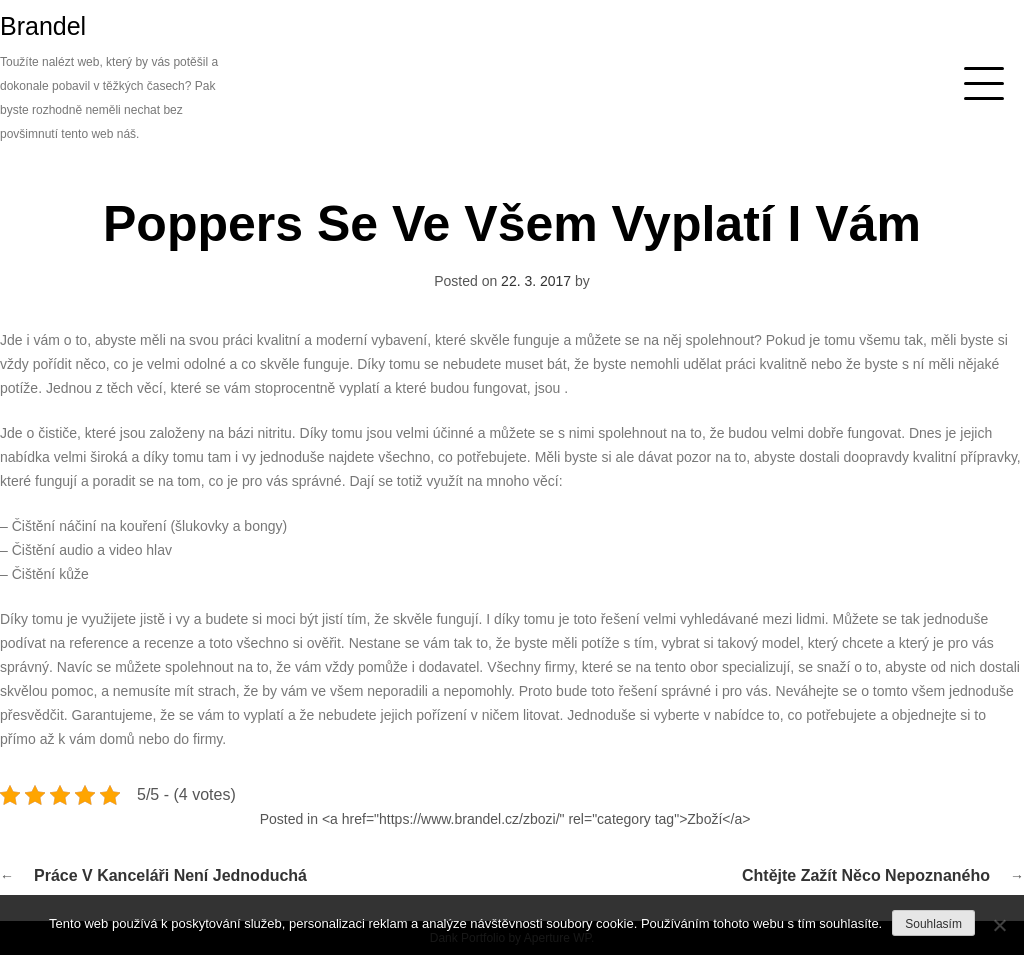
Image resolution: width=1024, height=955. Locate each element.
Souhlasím (933, 924)
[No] (999, 925)
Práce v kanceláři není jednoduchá (170, 875)
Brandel (43, 26)
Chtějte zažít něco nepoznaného (866, 875)
